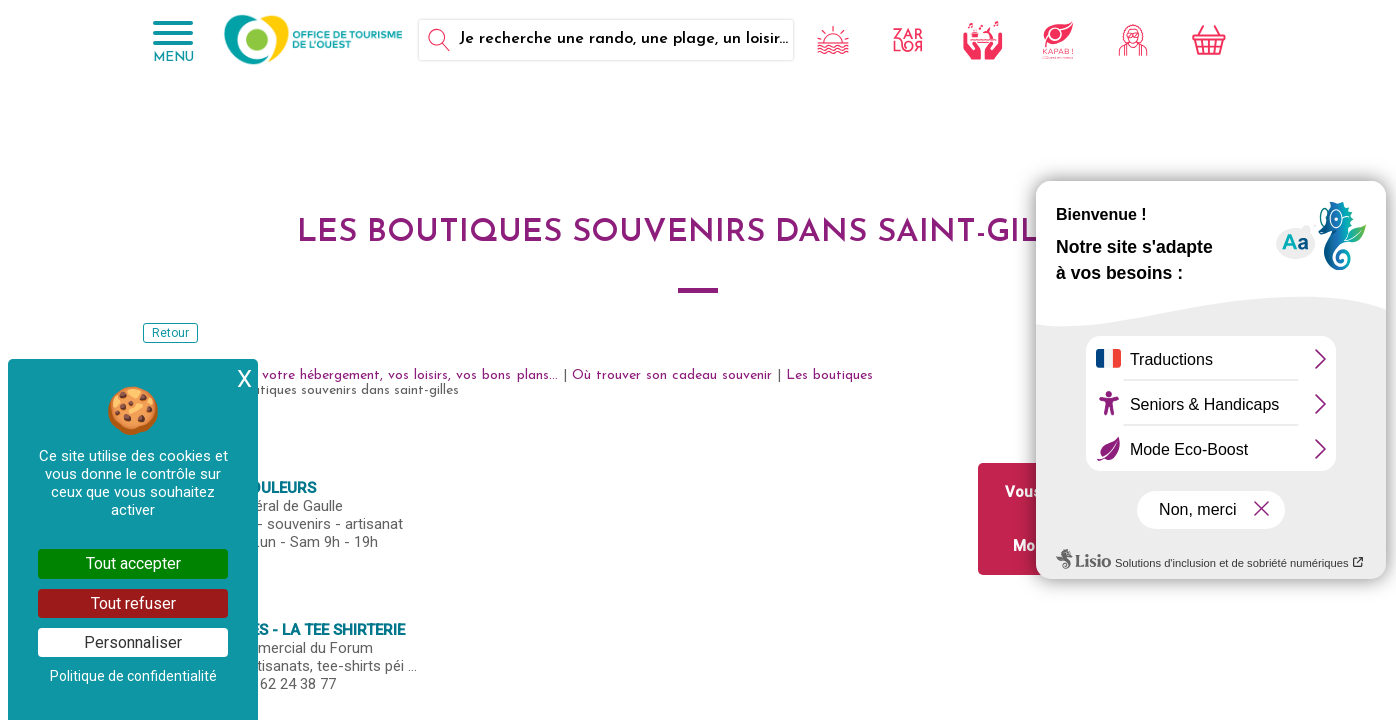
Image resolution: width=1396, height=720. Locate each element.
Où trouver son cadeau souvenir (672, 375)
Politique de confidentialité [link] (133, 676)
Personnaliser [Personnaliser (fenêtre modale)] (133, 642)
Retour (170, 333)
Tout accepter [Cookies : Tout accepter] (133, 563)
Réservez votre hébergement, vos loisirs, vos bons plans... (379, 375)
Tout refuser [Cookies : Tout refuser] (133, 603)
